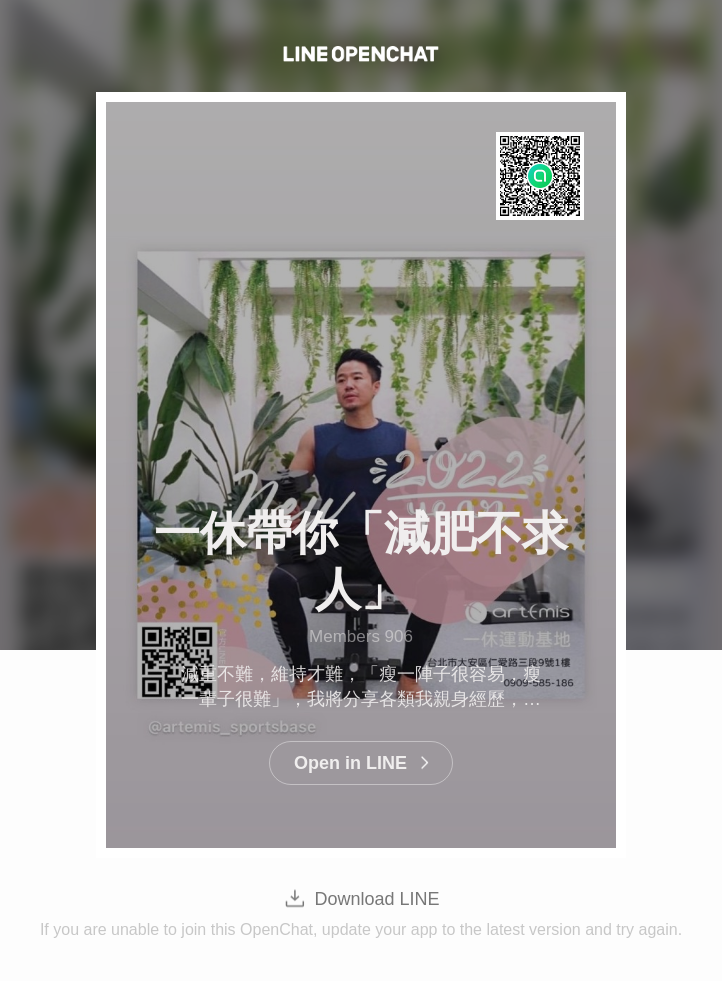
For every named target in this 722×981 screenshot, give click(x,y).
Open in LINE (350, 763)
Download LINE (376, 899)
